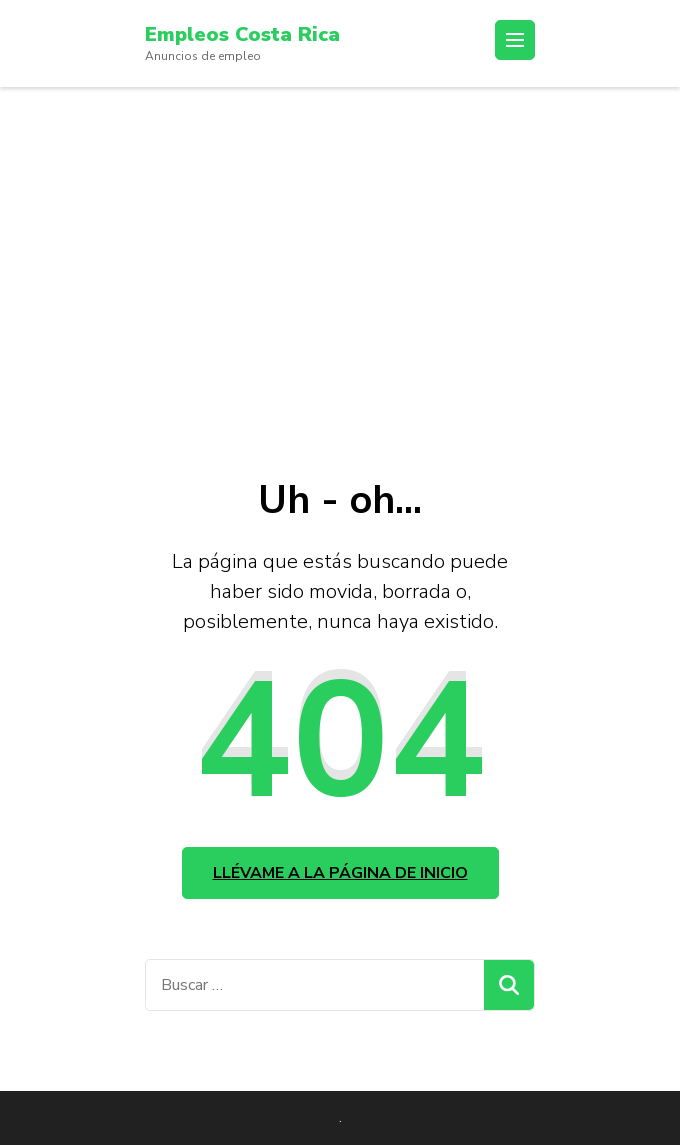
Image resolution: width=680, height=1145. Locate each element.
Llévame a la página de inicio (340, 873)
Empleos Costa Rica (242, 34)
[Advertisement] (340, 237)
